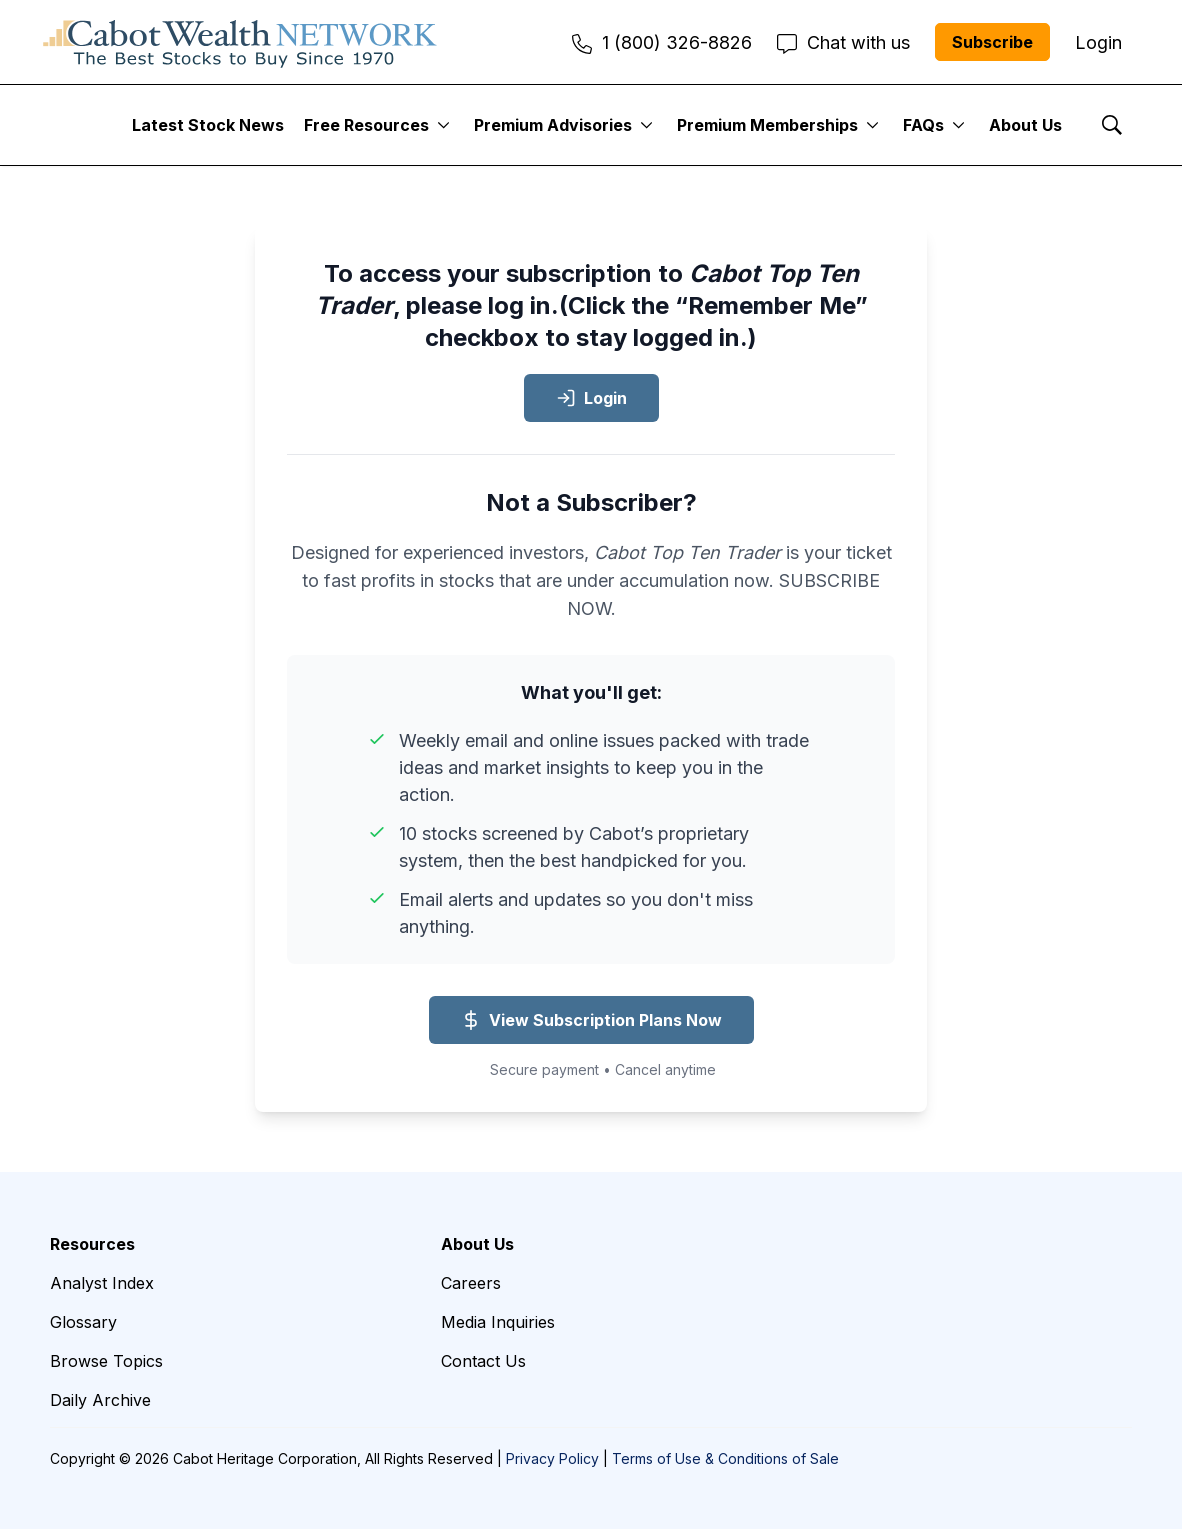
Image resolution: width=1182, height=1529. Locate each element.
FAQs (923, 125)
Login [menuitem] (1098, 42)
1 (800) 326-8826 (662, 42)
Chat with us (843, 42)
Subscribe (992, 42)
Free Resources (366, 125)
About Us (1025, 125)
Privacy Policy (552, 1458)
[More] (443, 125)
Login (591, 398)
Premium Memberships (767, 125)
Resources (92, 1244)
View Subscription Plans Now (591, 1020)
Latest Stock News (208, 125)
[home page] (240, 42)
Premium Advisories (553, 125)
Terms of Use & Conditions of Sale (725, 1458)
